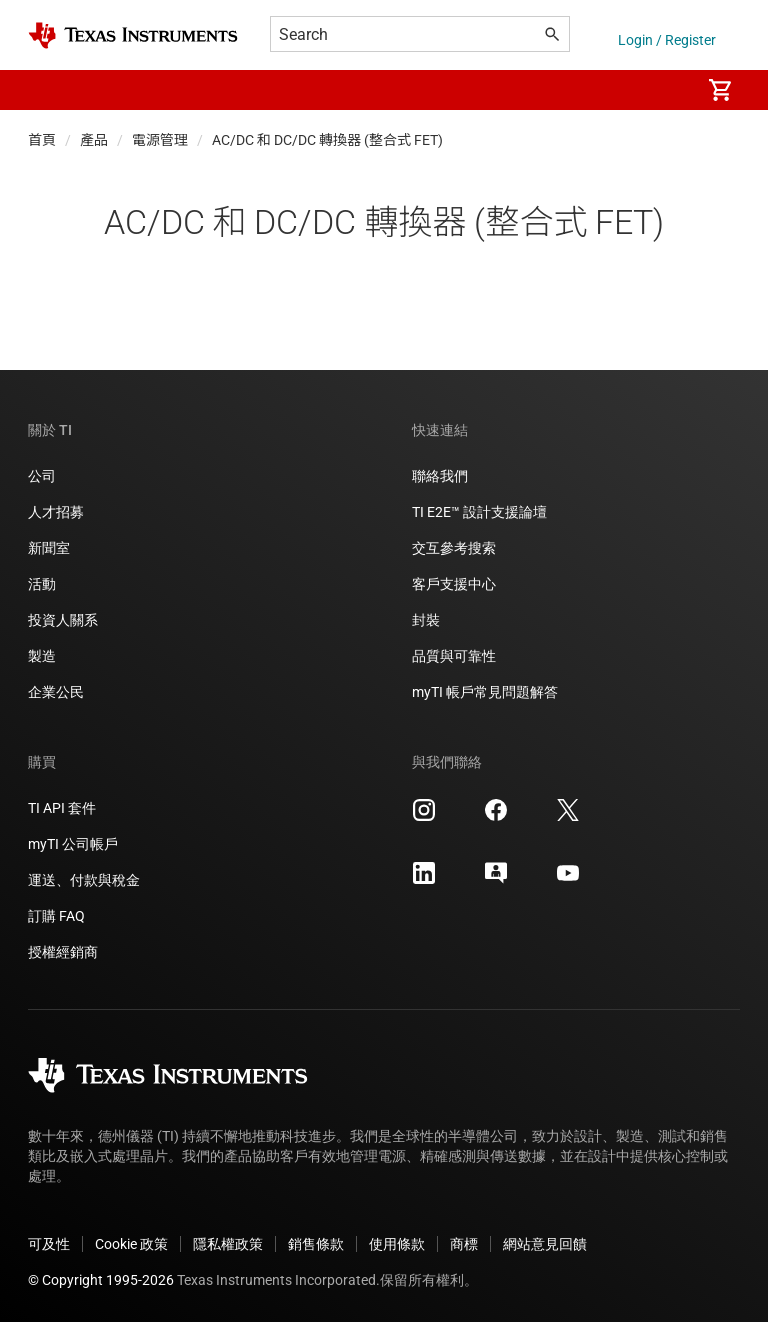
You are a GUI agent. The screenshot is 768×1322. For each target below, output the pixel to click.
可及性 (49, 1244)
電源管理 (160, 140)
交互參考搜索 (454, 548)
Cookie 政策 (131, 1244)
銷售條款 (316, 1244)
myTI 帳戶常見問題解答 (485, 692)
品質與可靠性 (454, 656)
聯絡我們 (440, 476)
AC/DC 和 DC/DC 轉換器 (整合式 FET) (327, 140)
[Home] (133, 35)
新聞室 (49, 548)
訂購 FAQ (56, 916)
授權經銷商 (63, 952)
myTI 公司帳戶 (73, 844)
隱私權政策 (228, 1244)
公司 (42, 476)
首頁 (42, 140)
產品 (94, 140)
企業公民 (56, 692)
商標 (464, 1244)
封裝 (426, 620)
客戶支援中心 (454, 584)
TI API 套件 (62, 808)
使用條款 (397, 1244)
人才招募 (56, 512)
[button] (48, 90)
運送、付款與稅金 (84, 880)
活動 (42, 584)
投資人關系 (63, 620)
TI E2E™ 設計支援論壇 (479, 512)
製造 (42, 656)
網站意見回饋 (545, 1244)
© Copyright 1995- (101, 1280)
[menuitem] (664, 90)
